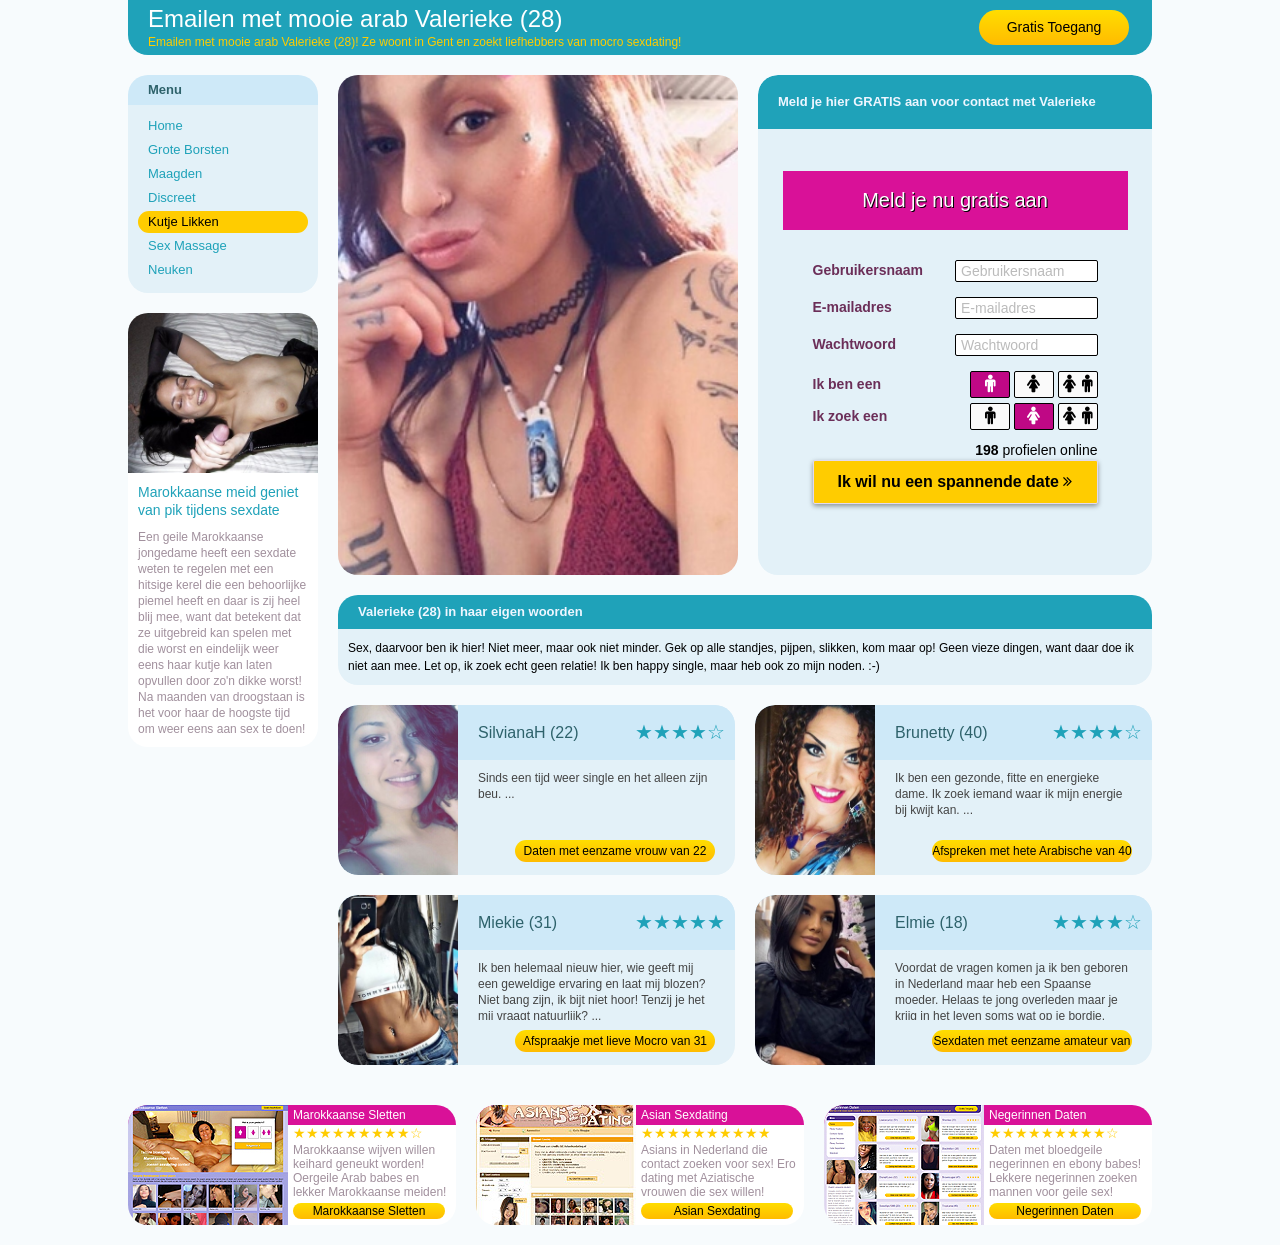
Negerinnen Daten (1064, 1211)
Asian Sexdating (717, 1211)
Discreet (172, 197)
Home (165, 125)
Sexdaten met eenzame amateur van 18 (1032, 1043)
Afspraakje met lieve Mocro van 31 (615, 1041)
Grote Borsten (188, 149)
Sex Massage (187, 245)
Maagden (175, 173)
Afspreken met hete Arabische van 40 (1031, 851)
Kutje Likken (183, 221)
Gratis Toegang (1054, 27)
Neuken (170, 269)
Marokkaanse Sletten (369, 1211)
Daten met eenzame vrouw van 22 (615, 851)
